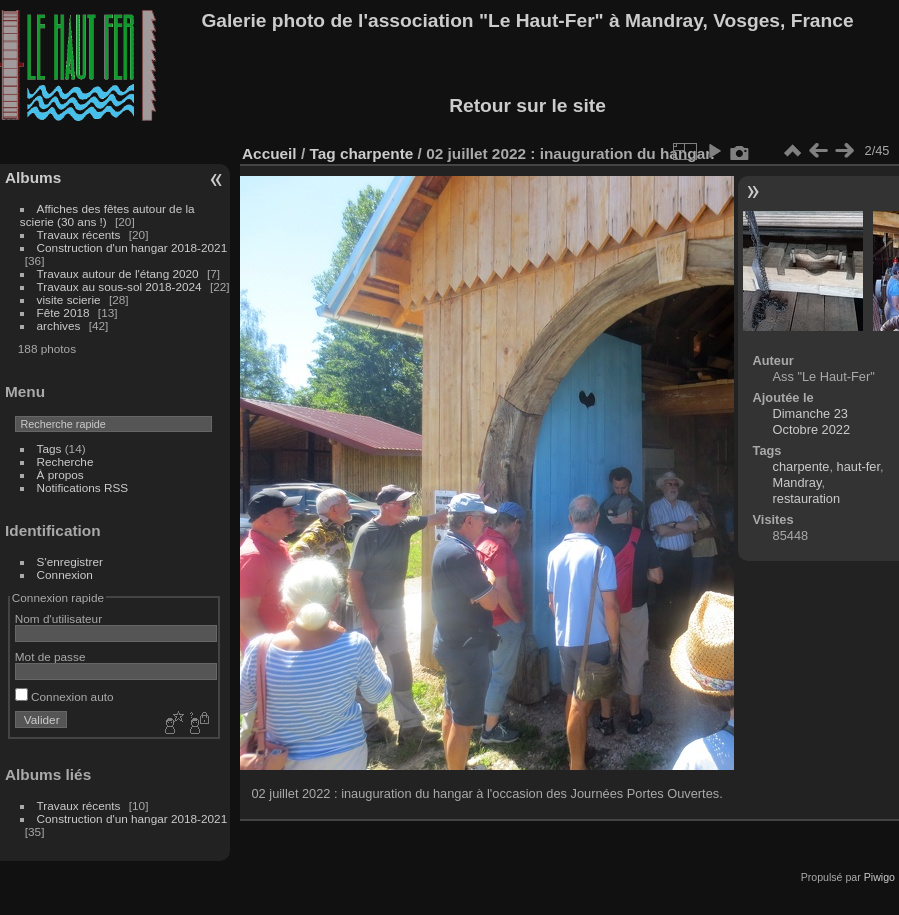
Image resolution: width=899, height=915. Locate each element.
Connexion (65, 574)
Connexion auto (64, 696)
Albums (33, 177)
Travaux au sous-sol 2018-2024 (119, 286)
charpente (376, 153)
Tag (322, 153)
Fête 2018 (63, 312)
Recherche (65, 461)
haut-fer (858, 466)
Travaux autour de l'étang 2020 (118, 273)
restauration (807, 498)
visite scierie (69, 299)
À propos (60, 474)
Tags (49, 448)
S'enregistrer (70, 561)
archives (59, 325)
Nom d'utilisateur (58, 618)
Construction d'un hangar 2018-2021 (132, 247)
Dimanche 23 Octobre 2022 (812, 421)
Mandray (797, 482)
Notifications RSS (83, 487)
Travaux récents (79, 234)
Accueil (269, 153)
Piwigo (879, 877)
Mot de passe (50, 656)
